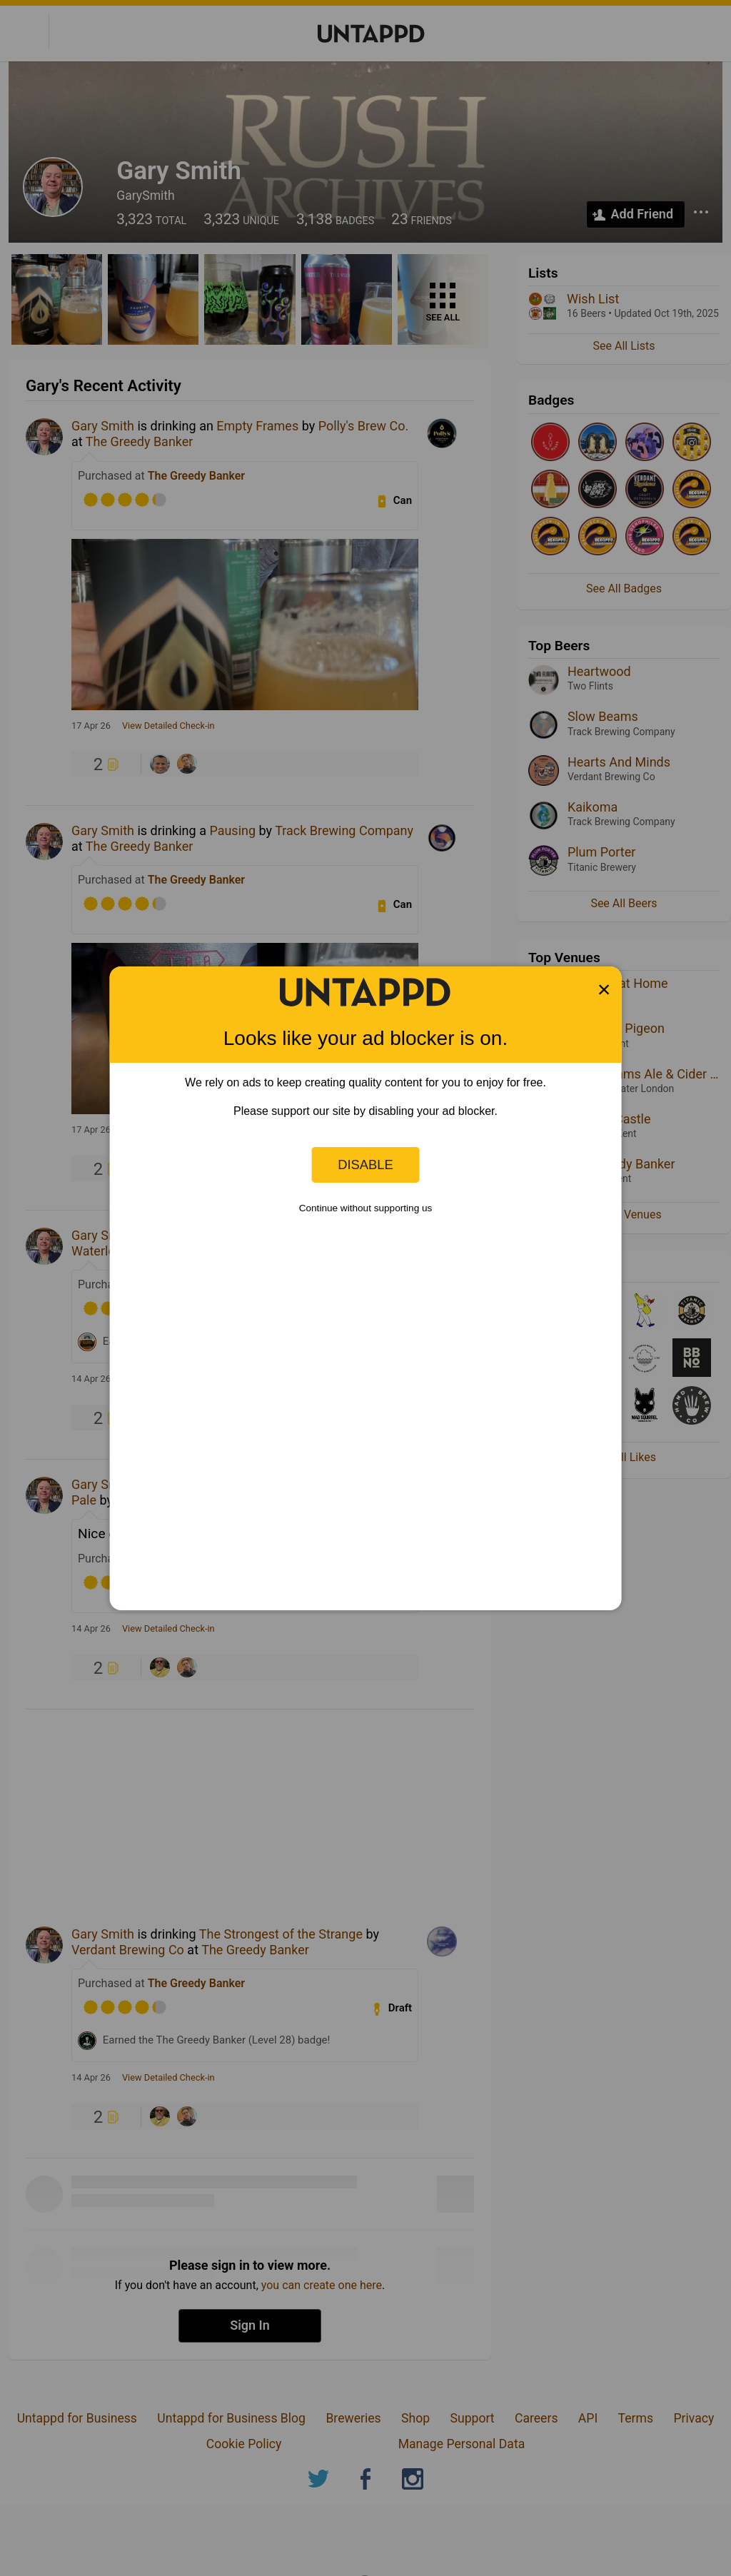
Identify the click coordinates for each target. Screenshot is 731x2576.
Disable (365, 1164)
